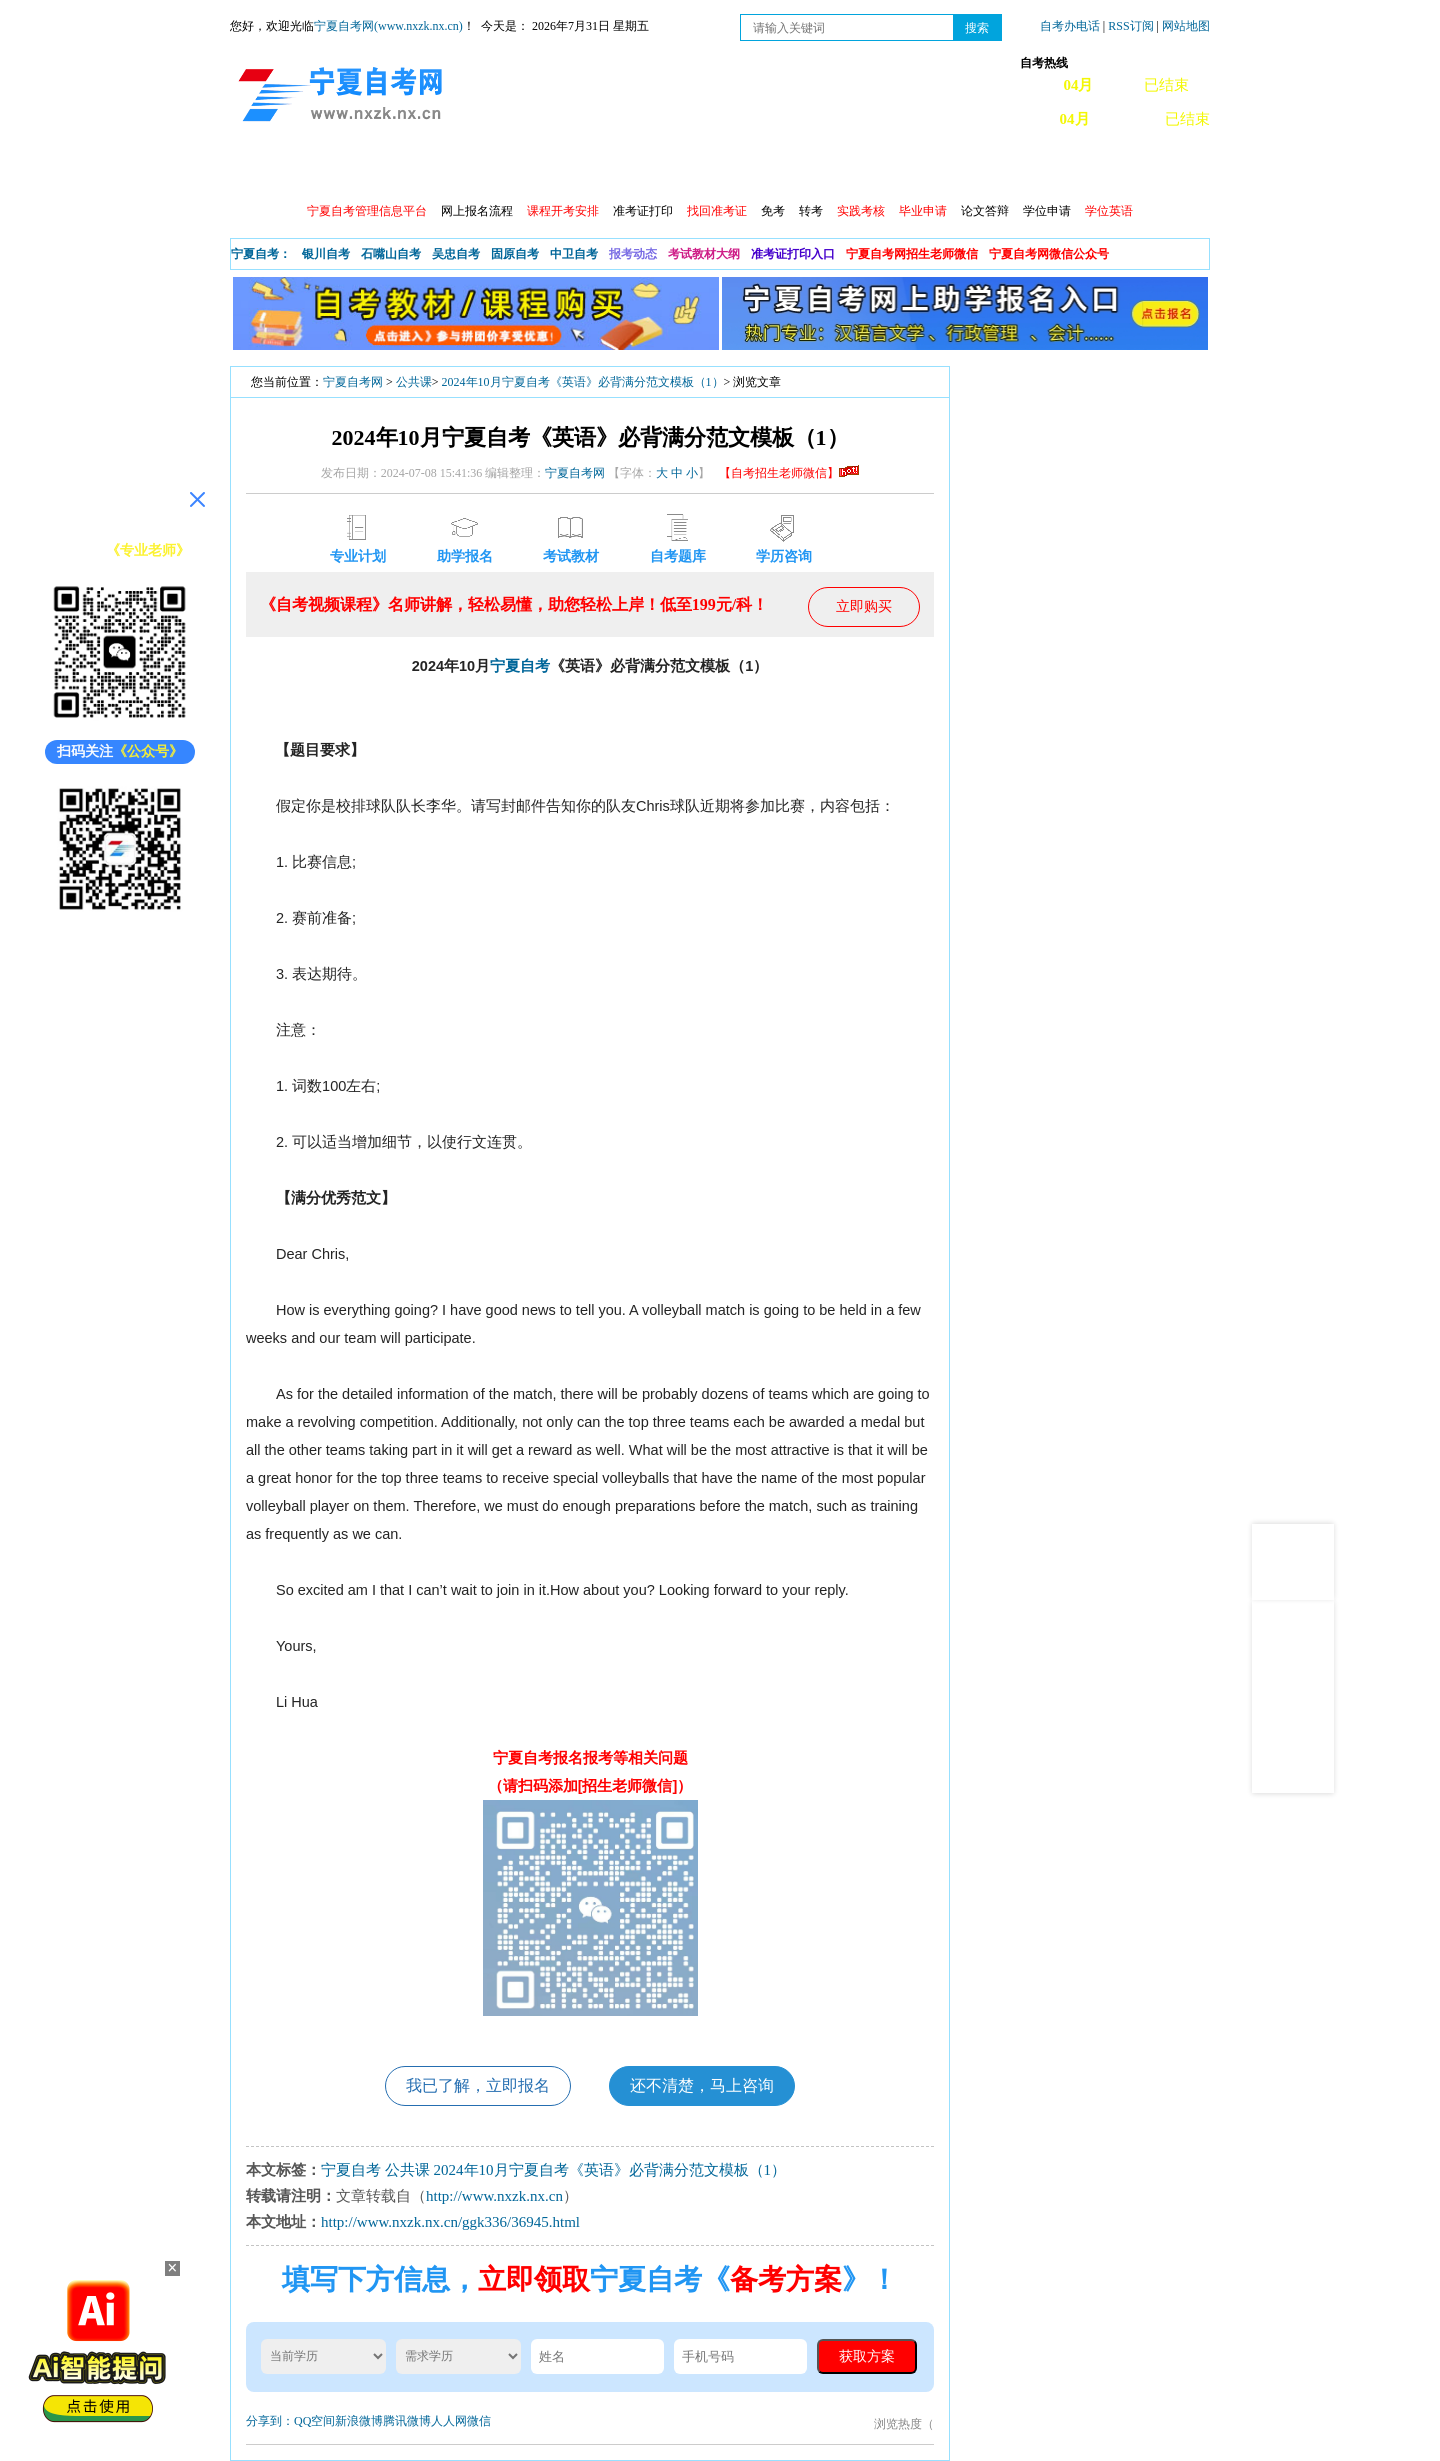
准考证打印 (643, 211)
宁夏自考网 (353, 382)
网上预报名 (1112, 170)
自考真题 (847, 170)
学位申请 (1047, 211)
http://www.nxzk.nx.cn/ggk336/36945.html (450, 2222)
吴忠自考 (456, 254)
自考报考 (417, 170)
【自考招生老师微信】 (789, 473)
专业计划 (675, 170)
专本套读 (761, 170)
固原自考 (515, 254)
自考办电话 (1070, 26)
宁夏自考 (520, 666)
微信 (479, 2421)
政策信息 (331, 170)
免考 (773, 211)
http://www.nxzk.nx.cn (494, 2196)
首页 (259, 170)
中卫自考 (574, 254)
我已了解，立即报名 (478, 2085)
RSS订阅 (1132, 26)
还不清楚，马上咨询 (702, 2085)
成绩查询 (589, 170)
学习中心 (1019, 170)
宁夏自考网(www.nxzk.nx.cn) (388, 26)
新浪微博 (359, 2421)
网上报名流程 (477, 211)
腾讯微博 (407, 2421)
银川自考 (326, 254)
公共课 (414, 382)
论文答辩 (985, 211)
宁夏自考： (261, 254)
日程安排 (503, 170)
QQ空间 (314, 2421)
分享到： (270, 2421)
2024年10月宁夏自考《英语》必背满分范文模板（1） (583, 382)
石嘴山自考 (391, 254)
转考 (811, 211)
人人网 (449, 2421)
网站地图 (1186, 26)
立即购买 (864, 606)
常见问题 (933, 170)
